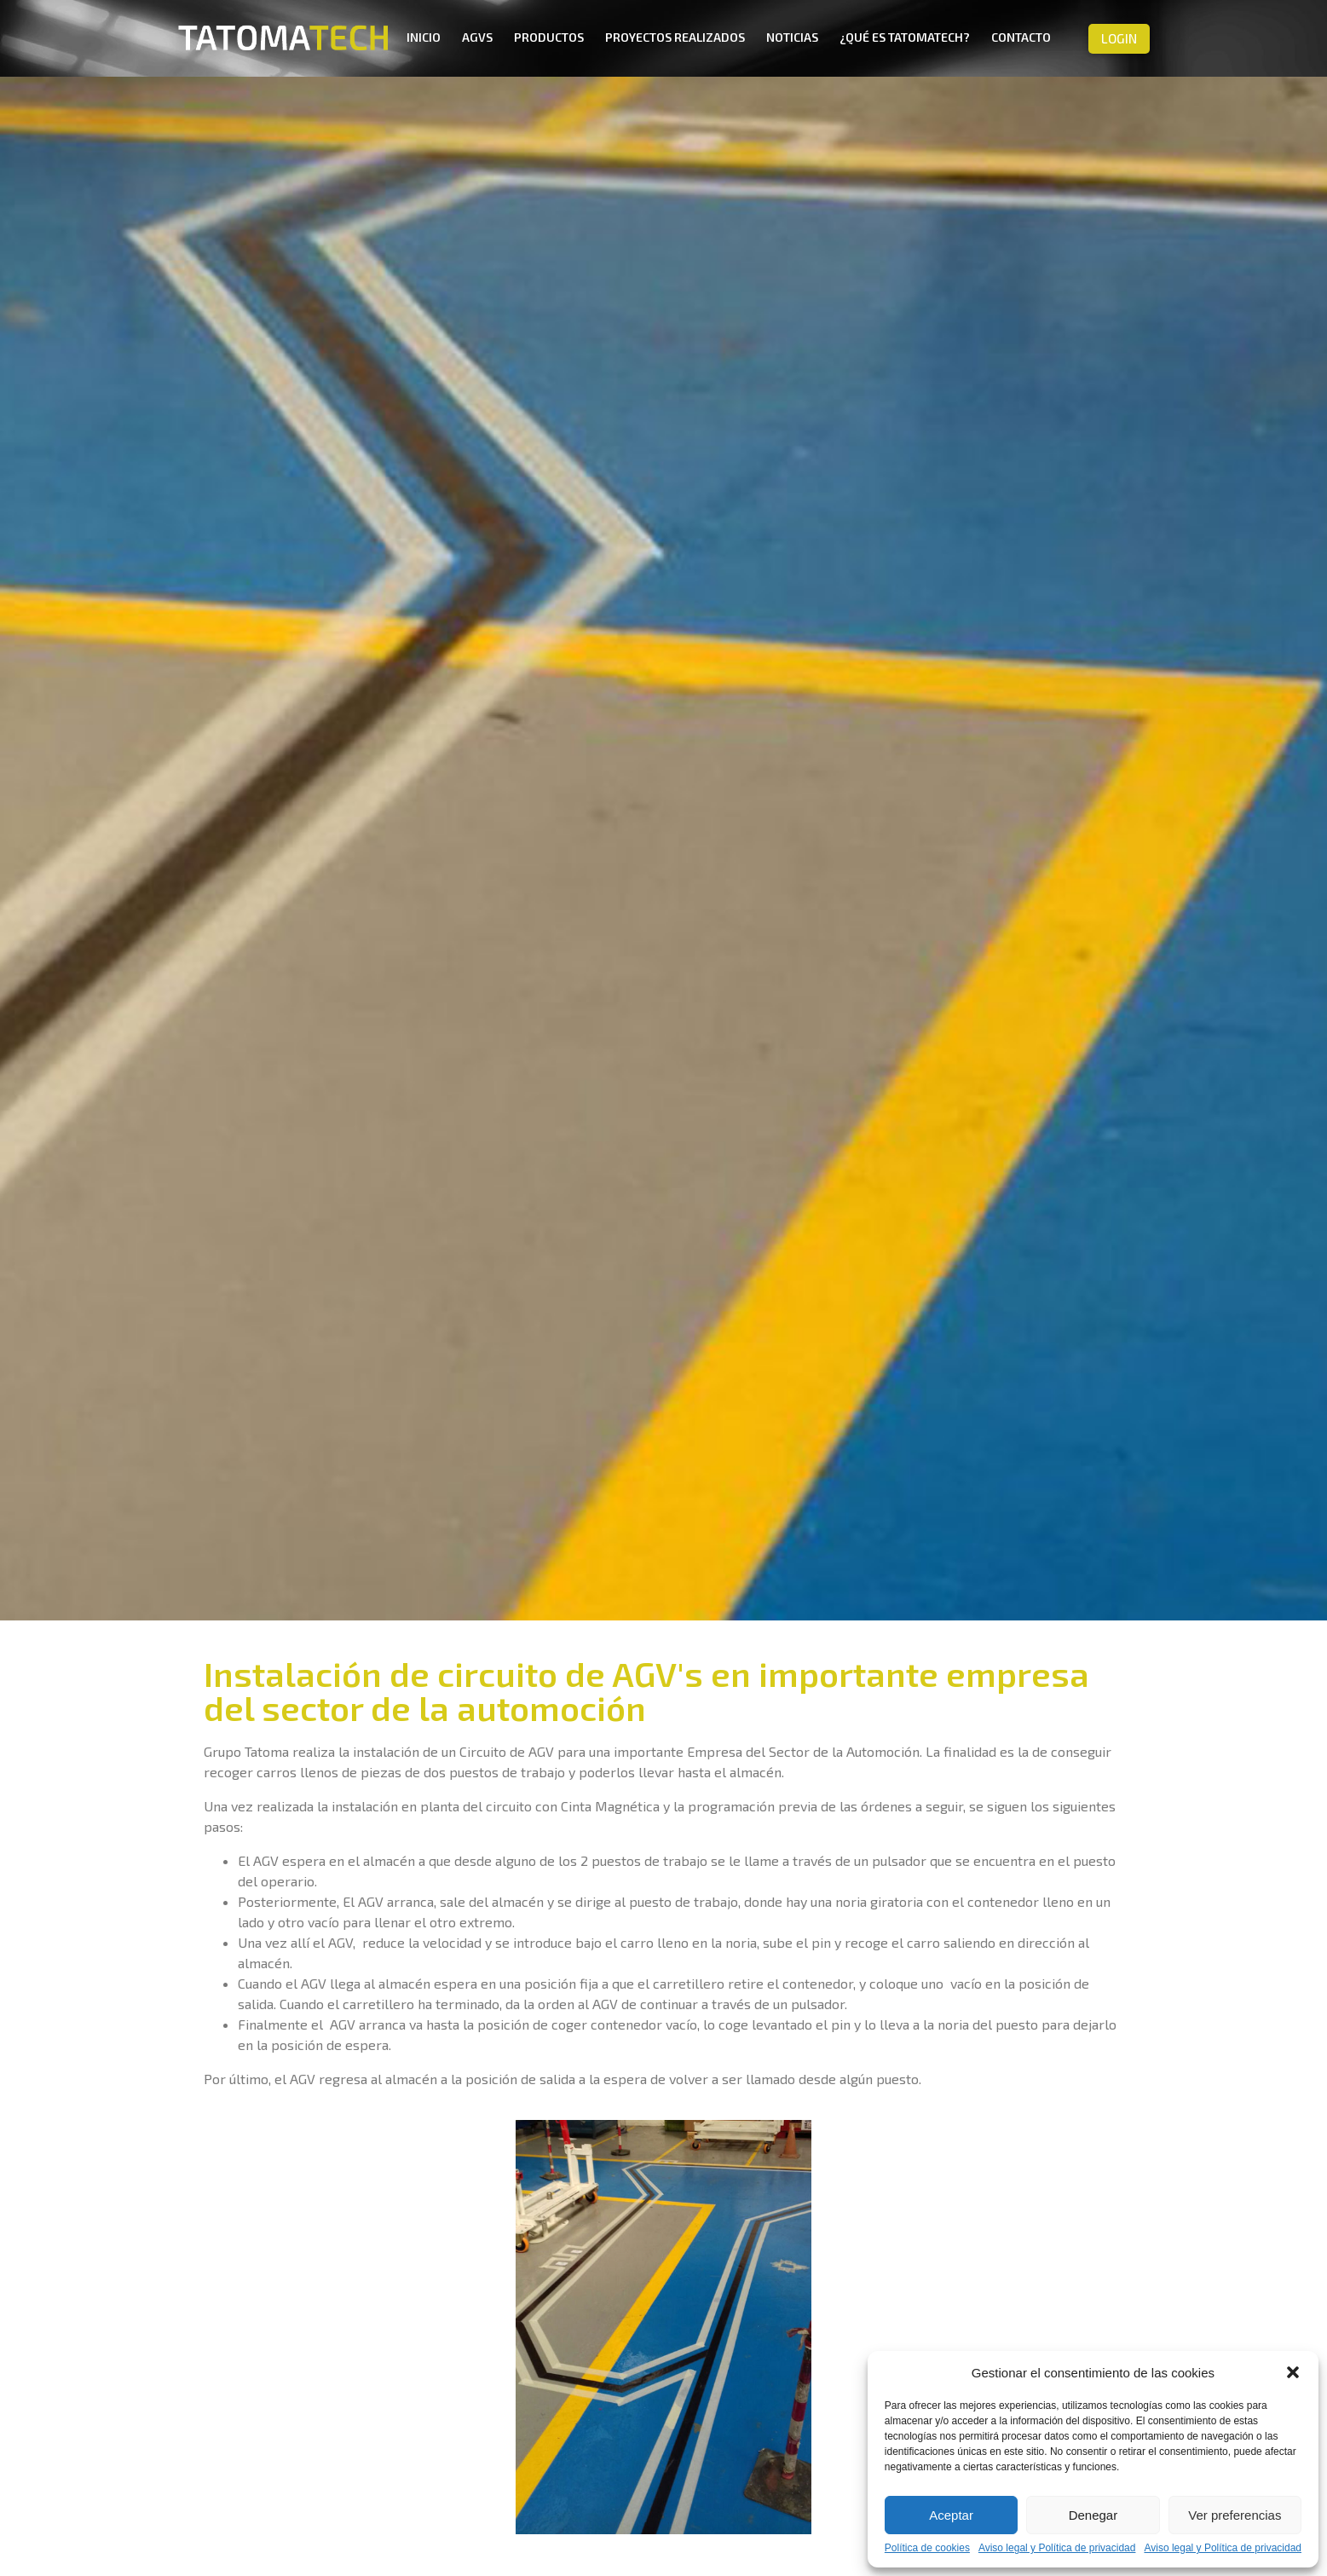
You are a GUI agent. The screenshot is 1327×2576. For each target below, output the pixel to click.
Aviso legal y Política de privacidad (1057, 2548)
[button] (1292, 2372)
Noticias (792, 37)
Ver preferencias (1234, 2515)
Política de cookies (927, 2548)
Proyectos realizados (675, 37)
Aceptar (951, 2515)
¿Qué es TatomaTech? (904, 37)
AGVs (477, 37)
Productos (549, 37)
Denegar (1093, 2515)
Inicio (424, 37)
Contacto (1021, 37)
